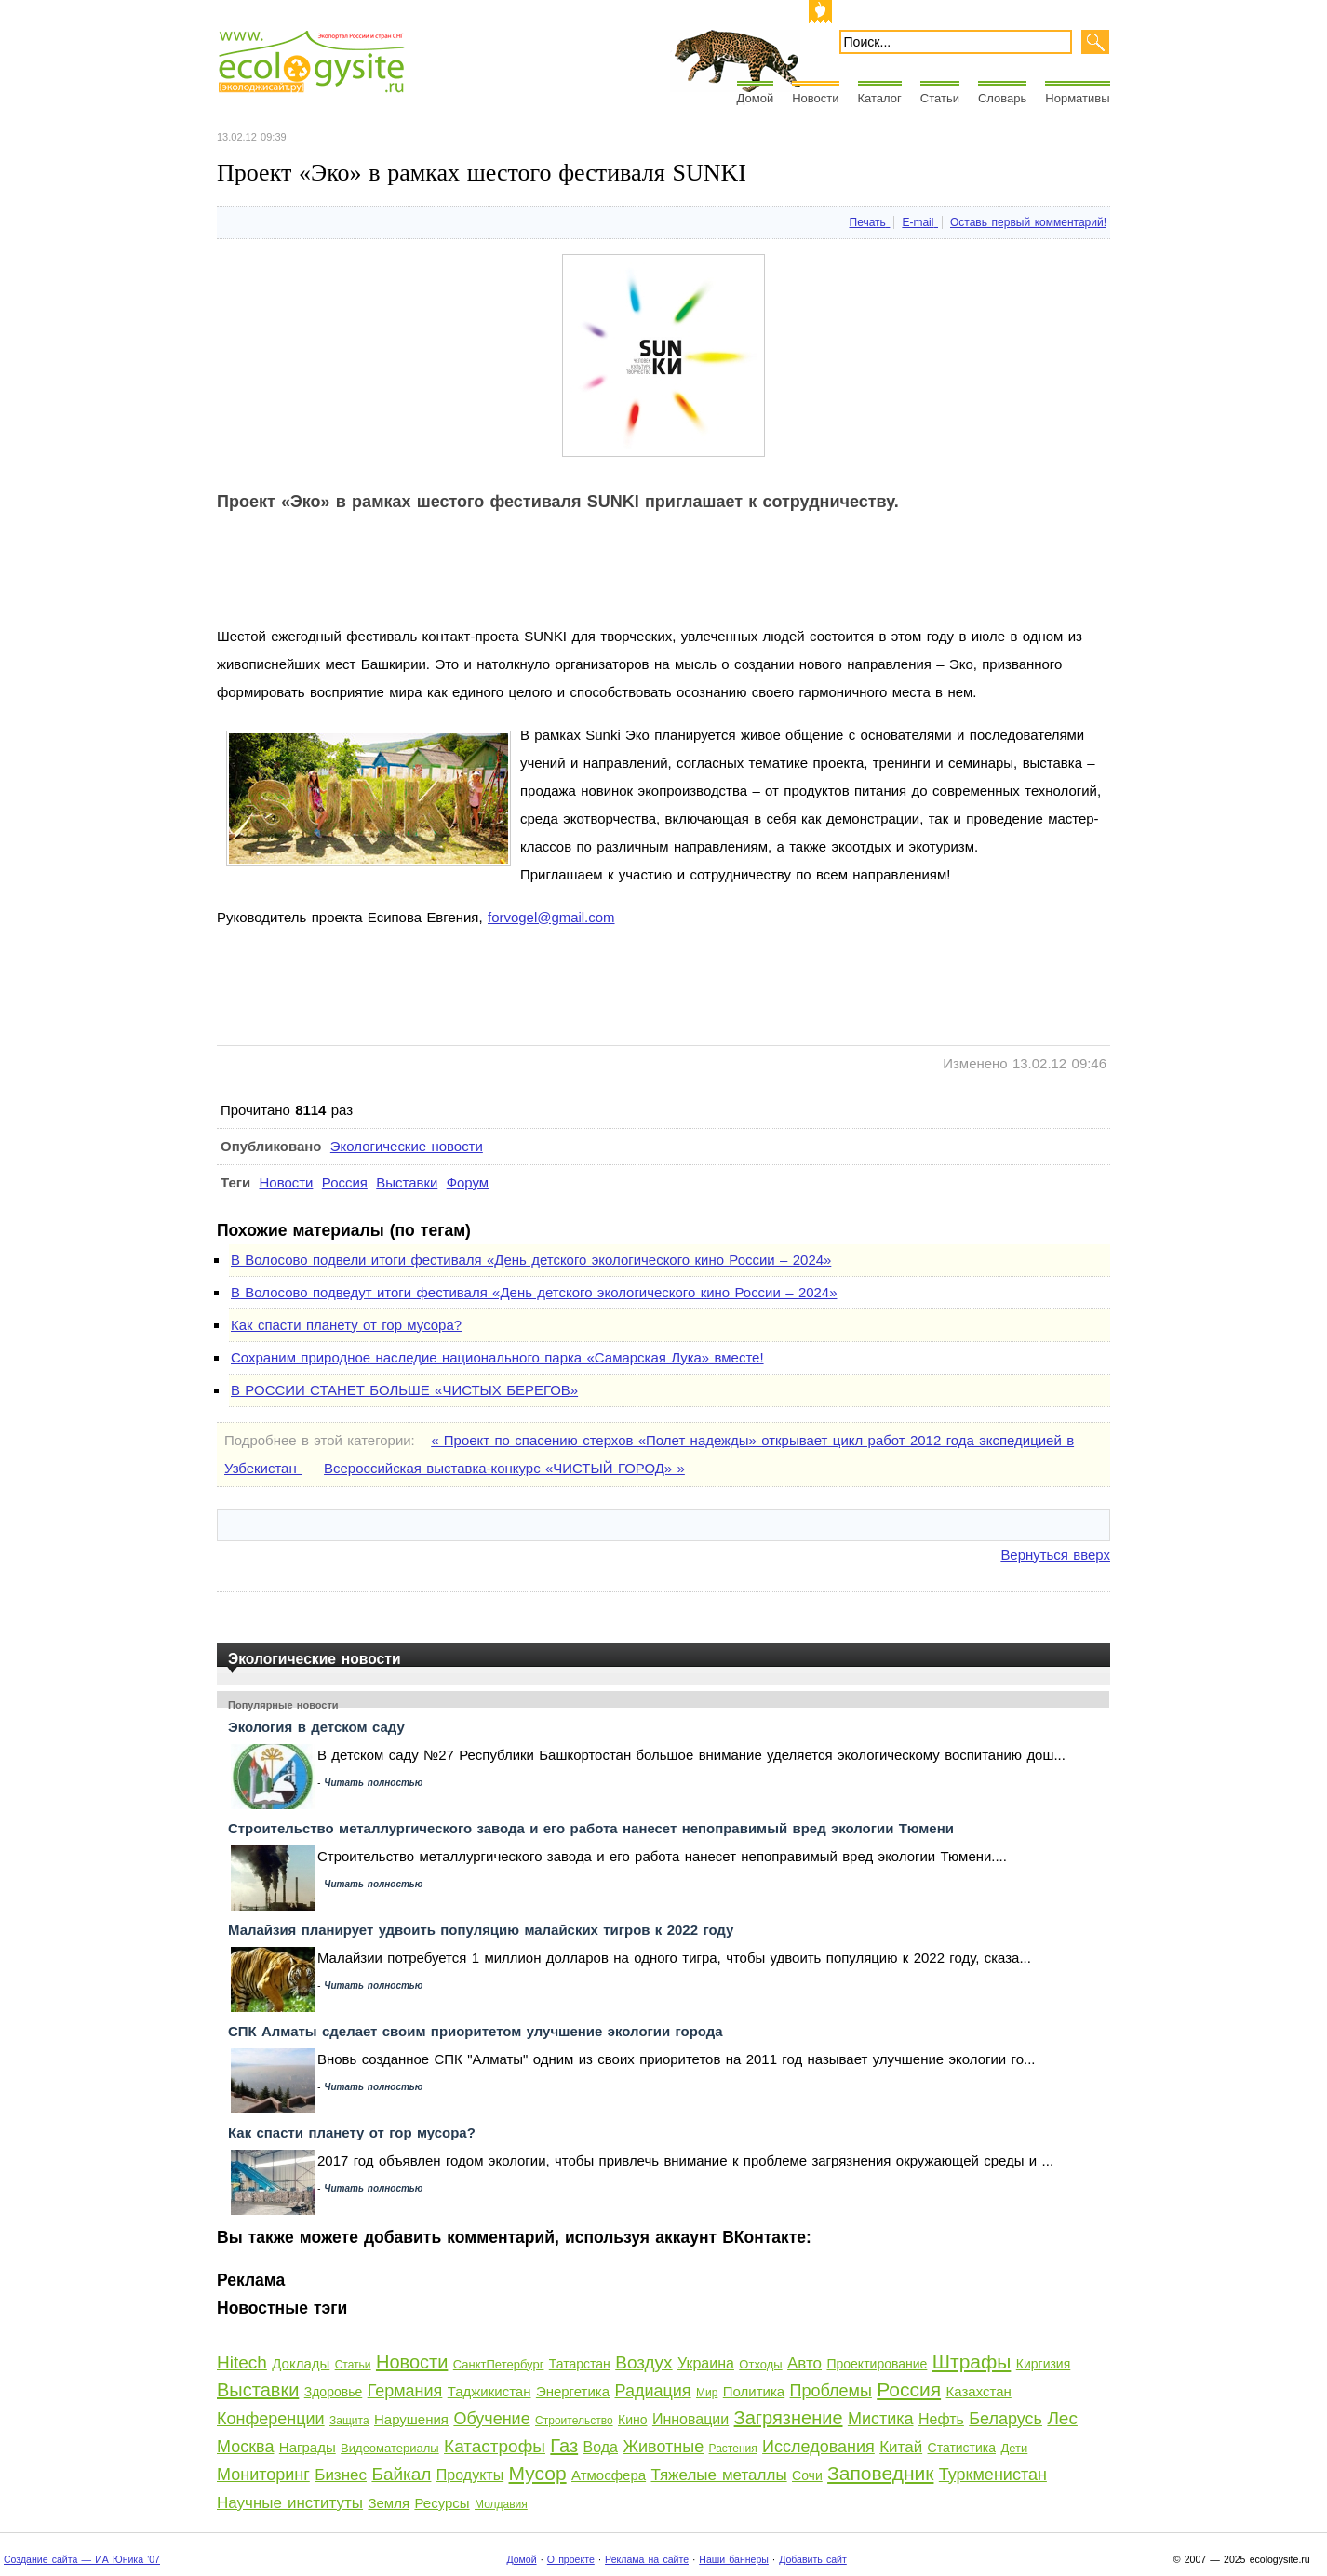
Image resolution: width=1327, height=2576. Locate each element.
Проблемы (831, 2390)
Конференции (271, 2418)
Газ (564, 2445)
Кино (633, 2419)
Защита (349, 2420)
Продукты (469, 2475)
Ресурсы (441, 2503)
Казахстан (979, 2391)
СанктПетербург (498, 2364)
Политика (753, 2391)
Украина (705, 2363)
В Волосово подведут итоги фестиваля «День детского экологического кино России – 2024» (534, 1292)
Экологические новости (406, 1146)
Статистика (962, 2447)
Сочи (807, 2475)
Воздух (643, 2362)
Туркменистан (993, 2474)
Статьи (939, 98)
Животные (663, 2446)
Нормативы (1077, 98)
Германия (405, 2390)
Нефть (941, 2419)
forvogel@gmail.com (551, 917)
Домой (755, 98)
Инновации (690, 2419)
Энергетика (573, 2391)
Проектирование (876, 2363)
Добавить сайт (813, 2559)
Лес (1062, 2418)
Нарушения (411, 2419)
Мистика (881, 2418)
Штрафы (972, 2361)
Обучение (491, 2418)
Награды (307, 2447)
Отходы (760, 2364)
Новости (815, 98)
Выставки (406, 1182)
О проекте (571, 2559)
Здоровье (333, 2391)
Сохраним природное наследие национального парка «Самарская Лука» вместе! (497, 1357)
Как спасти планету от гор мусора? (346, 1325)
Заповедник (880, 2473)
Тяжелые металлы (718, 2475)
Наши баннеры (734, 2559)
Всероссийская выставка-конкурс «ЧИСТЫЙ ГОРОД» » (504, 1468)
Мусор (538, 2473)
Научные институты (290, 2503)
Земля (388, 2503)
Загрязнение (788, 2418)
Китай (900, 2447)
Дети (1013, 2448)
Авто (804, 2363)
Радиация (652, 2390)
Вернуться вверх (1055, 1555)
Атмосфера (608, 2475)
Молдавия (501, 2504)
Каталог (880, 98)
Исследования (818, 2446)
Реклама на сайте (647, 2559)
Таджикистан (489, 2391)
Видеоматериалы (390, 2448)
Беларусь (1005, 2418)
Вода (600, 2447)
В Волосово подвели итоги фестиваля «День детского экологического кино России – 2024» (531, 1260)
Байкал (401, 2474)
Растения (733, 2448)
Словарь (1002, 98)
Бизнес (341, 2475)
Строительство (574, 2420)
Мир (706, 2392)
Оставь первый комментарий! (1028, 222)
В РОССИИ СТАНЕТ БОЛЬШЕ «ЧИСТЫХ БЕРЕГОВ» (404, 1390)
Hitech (242, 2362)
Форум (468, 1182)
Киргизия (1043, 2363)
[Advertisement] (555, 581)
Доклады (300, 2363)
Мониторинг (263, 2474)
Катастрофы (494, 2446)
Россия (345, 1182)
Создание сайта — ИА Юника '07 (82, 2559)
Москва (245, 2446)
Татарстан (579, 2363)
